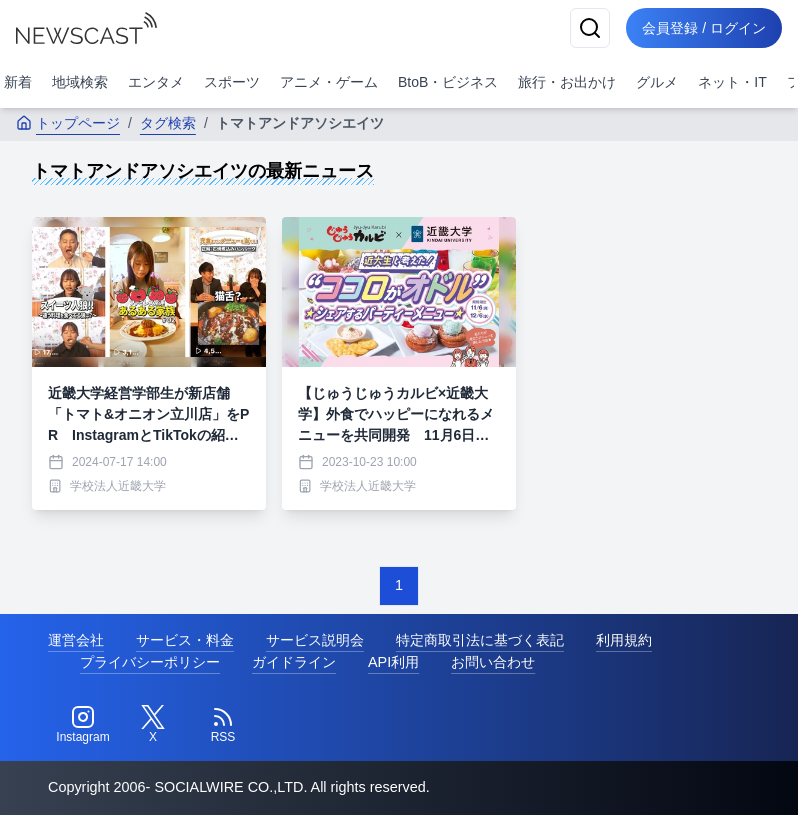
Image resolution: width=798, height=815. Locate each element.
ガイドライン (294, 662)
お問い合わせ (493, 662)
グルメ (657, 82)
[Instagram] (83, 725)
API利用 (393, 662)
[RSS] (223, 725)
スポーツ (232, 82)
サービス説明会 (315, 640)
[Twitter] (153, 725)
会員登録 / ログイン (704, 28)
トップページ (68, 123)
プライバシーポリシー (150, 662)
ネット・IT (732, 82)
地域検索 (80, 82)
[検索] (590, 28)
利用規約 (624, 640)
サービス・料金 (185, 640)
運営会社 (76, 640)
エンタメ (156, 82)
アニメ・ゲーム (329, 82)
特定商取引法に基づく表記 (480, 640)
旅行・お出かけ (567, 82)
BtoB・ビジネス (448, 82)
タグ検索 (168, 123)
